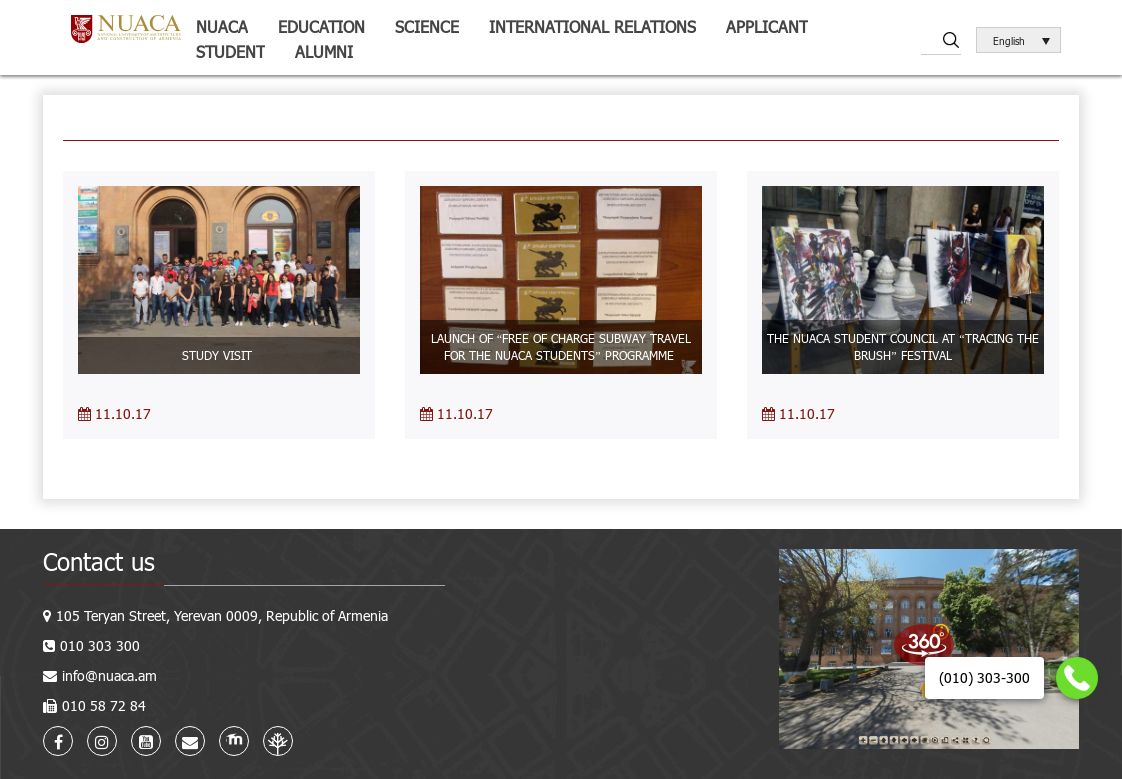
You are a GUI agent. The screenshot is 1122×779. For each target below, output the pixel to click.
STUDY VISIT (219, 355)
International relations (592, 26)
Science (427, 26)
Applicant (767, 26)
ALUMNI (324, 51)
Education (321, 26)
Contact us (99, 561)
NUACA (222, 26)
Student (230, 51)
